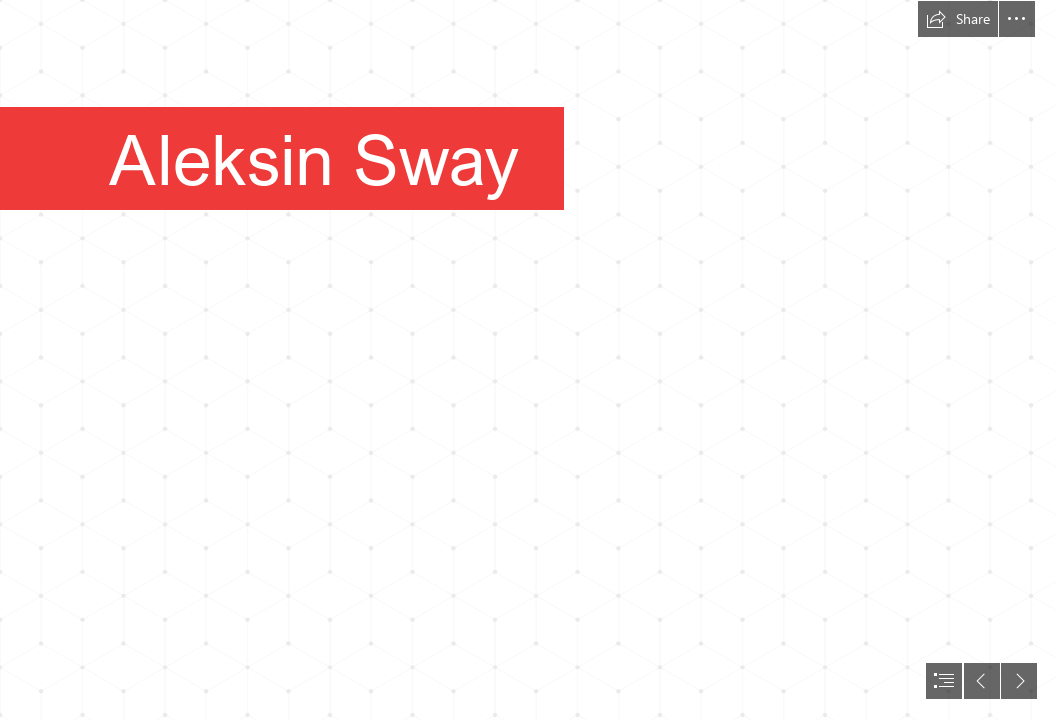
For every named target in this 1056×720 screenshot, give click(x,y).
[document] (528, 360)
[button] (958, 19)
